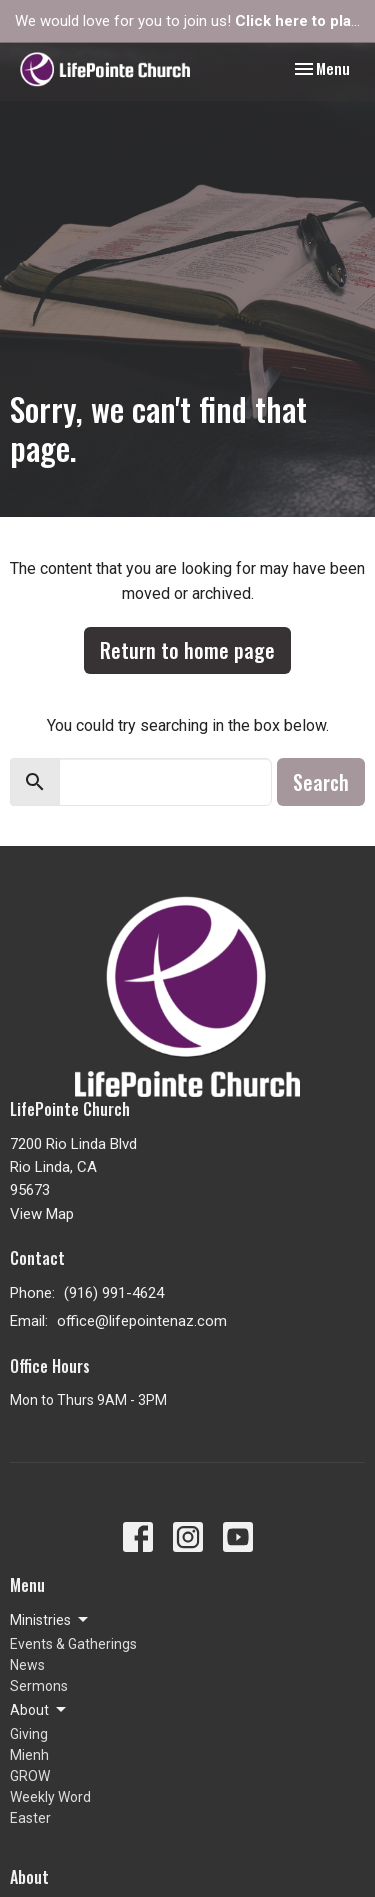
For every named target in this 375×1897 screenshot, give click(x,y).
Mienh (29, 1755)
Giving (29, 1734)
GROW (30, 1776)
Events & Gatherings (73, 1644)
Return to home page (187, 650)
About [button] (39, 1710)
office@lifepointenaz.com (142, 1321)
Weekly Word (50, 1797)
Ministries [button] (50, 1620)
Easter (30, 1818)
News (27, 1665)
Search (321, 782)
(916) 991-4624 (114, 1293)
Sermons (39, 1686)
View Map (42, 1214)
